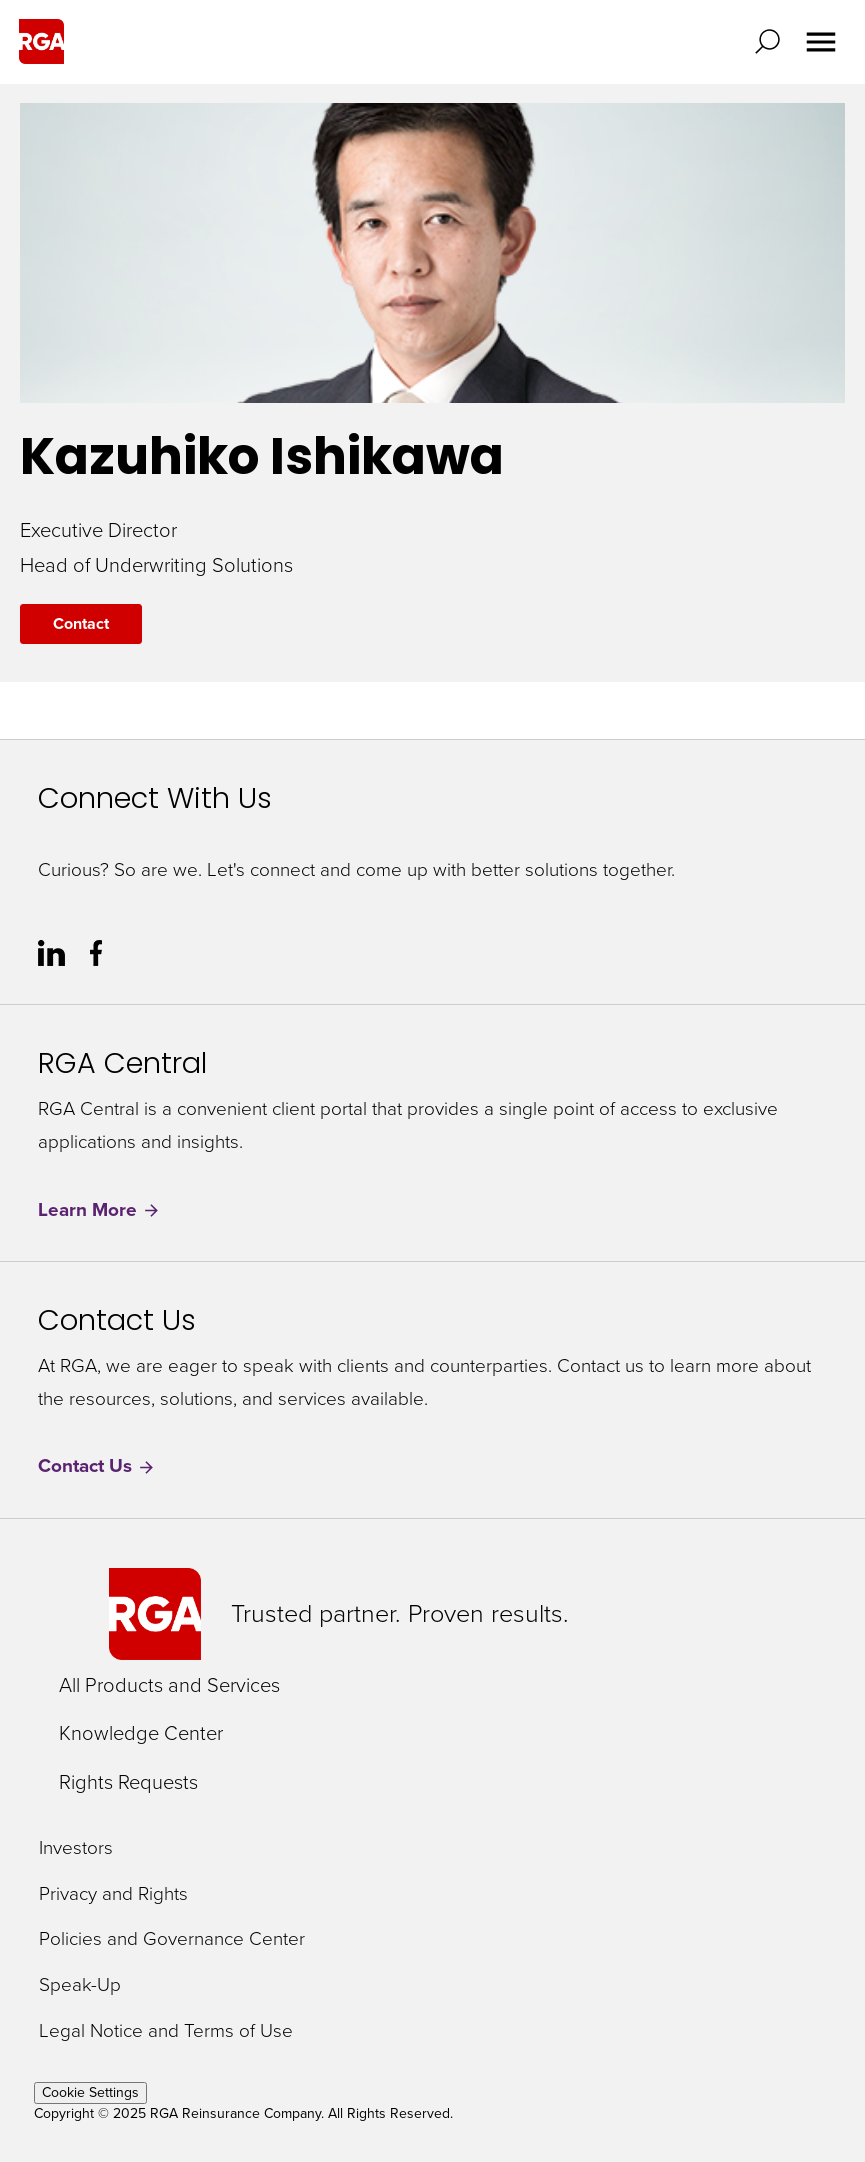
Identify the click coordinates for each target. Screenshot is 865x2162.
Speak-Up (80, 1985)
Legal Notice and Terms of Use (166, 2031)
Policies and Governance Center (172, 1939)
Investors (76, 1848)
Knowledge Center (141, 1733)
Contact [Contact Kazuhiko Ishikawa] (81, 623)
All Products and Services (169, 1685)
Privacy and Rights (113, 1894)
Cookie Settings (90, 2092)
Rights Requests (128, 1782)
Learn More (99, 1210)
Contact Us (97, 1466)
